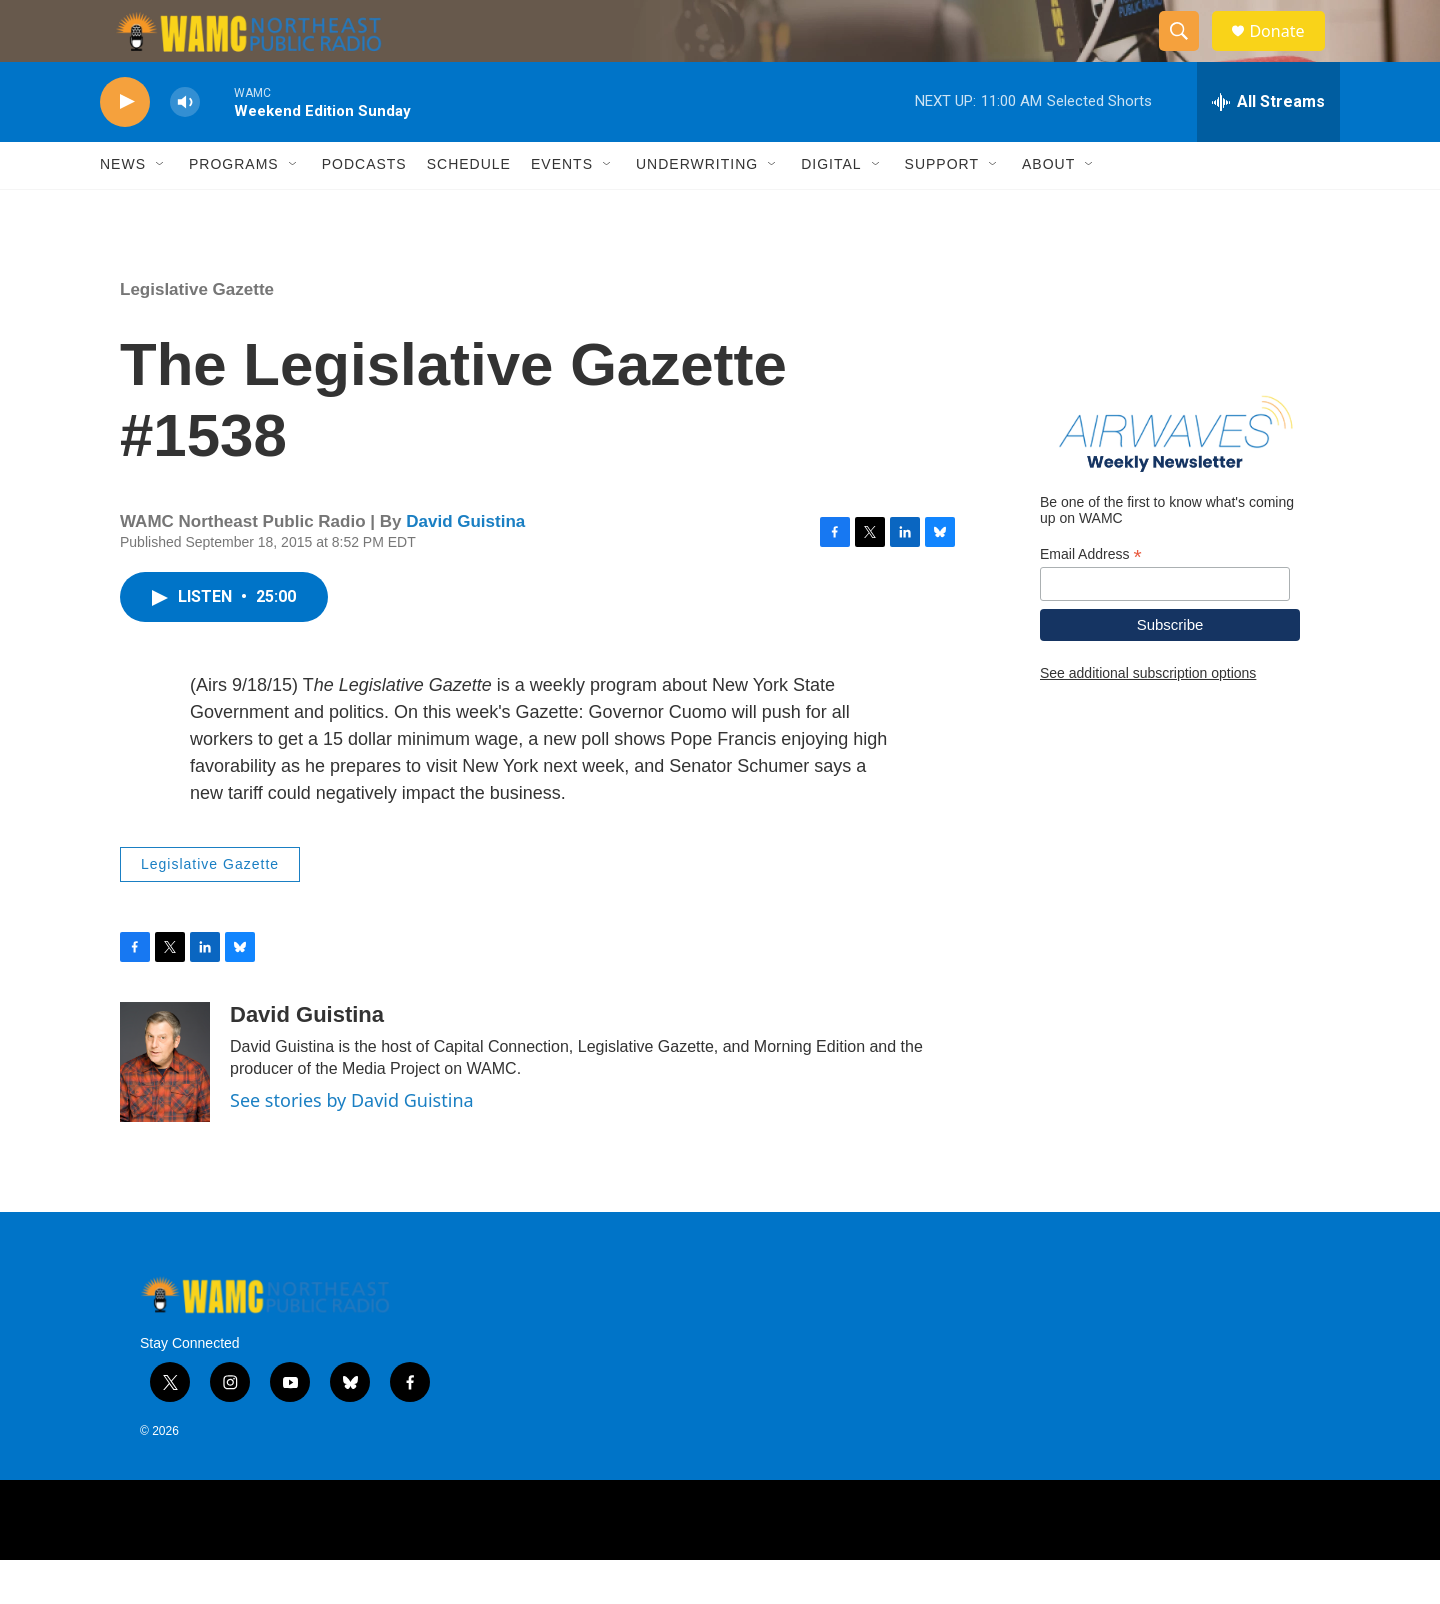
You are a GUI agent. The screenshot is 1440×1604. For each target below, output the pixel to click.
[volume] (185, 145)
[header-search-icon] (1188, 53)
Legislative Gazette (197, 332)
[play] (125, 145)
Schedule (469, 208)
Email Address (1091, 597)
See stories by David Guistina (352, 1144)
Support (942, 208)
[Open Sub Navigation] (161, 208)
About (1048, 208)
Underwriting (697, 208)
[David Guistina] (165, 1105)
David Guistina (465, 565)
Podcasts (364, 208)
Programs (234, 208)
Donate (1289, 52)
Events (562, 208)
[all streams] (1268, 145)
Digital (831, 208)
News (123, 208)
